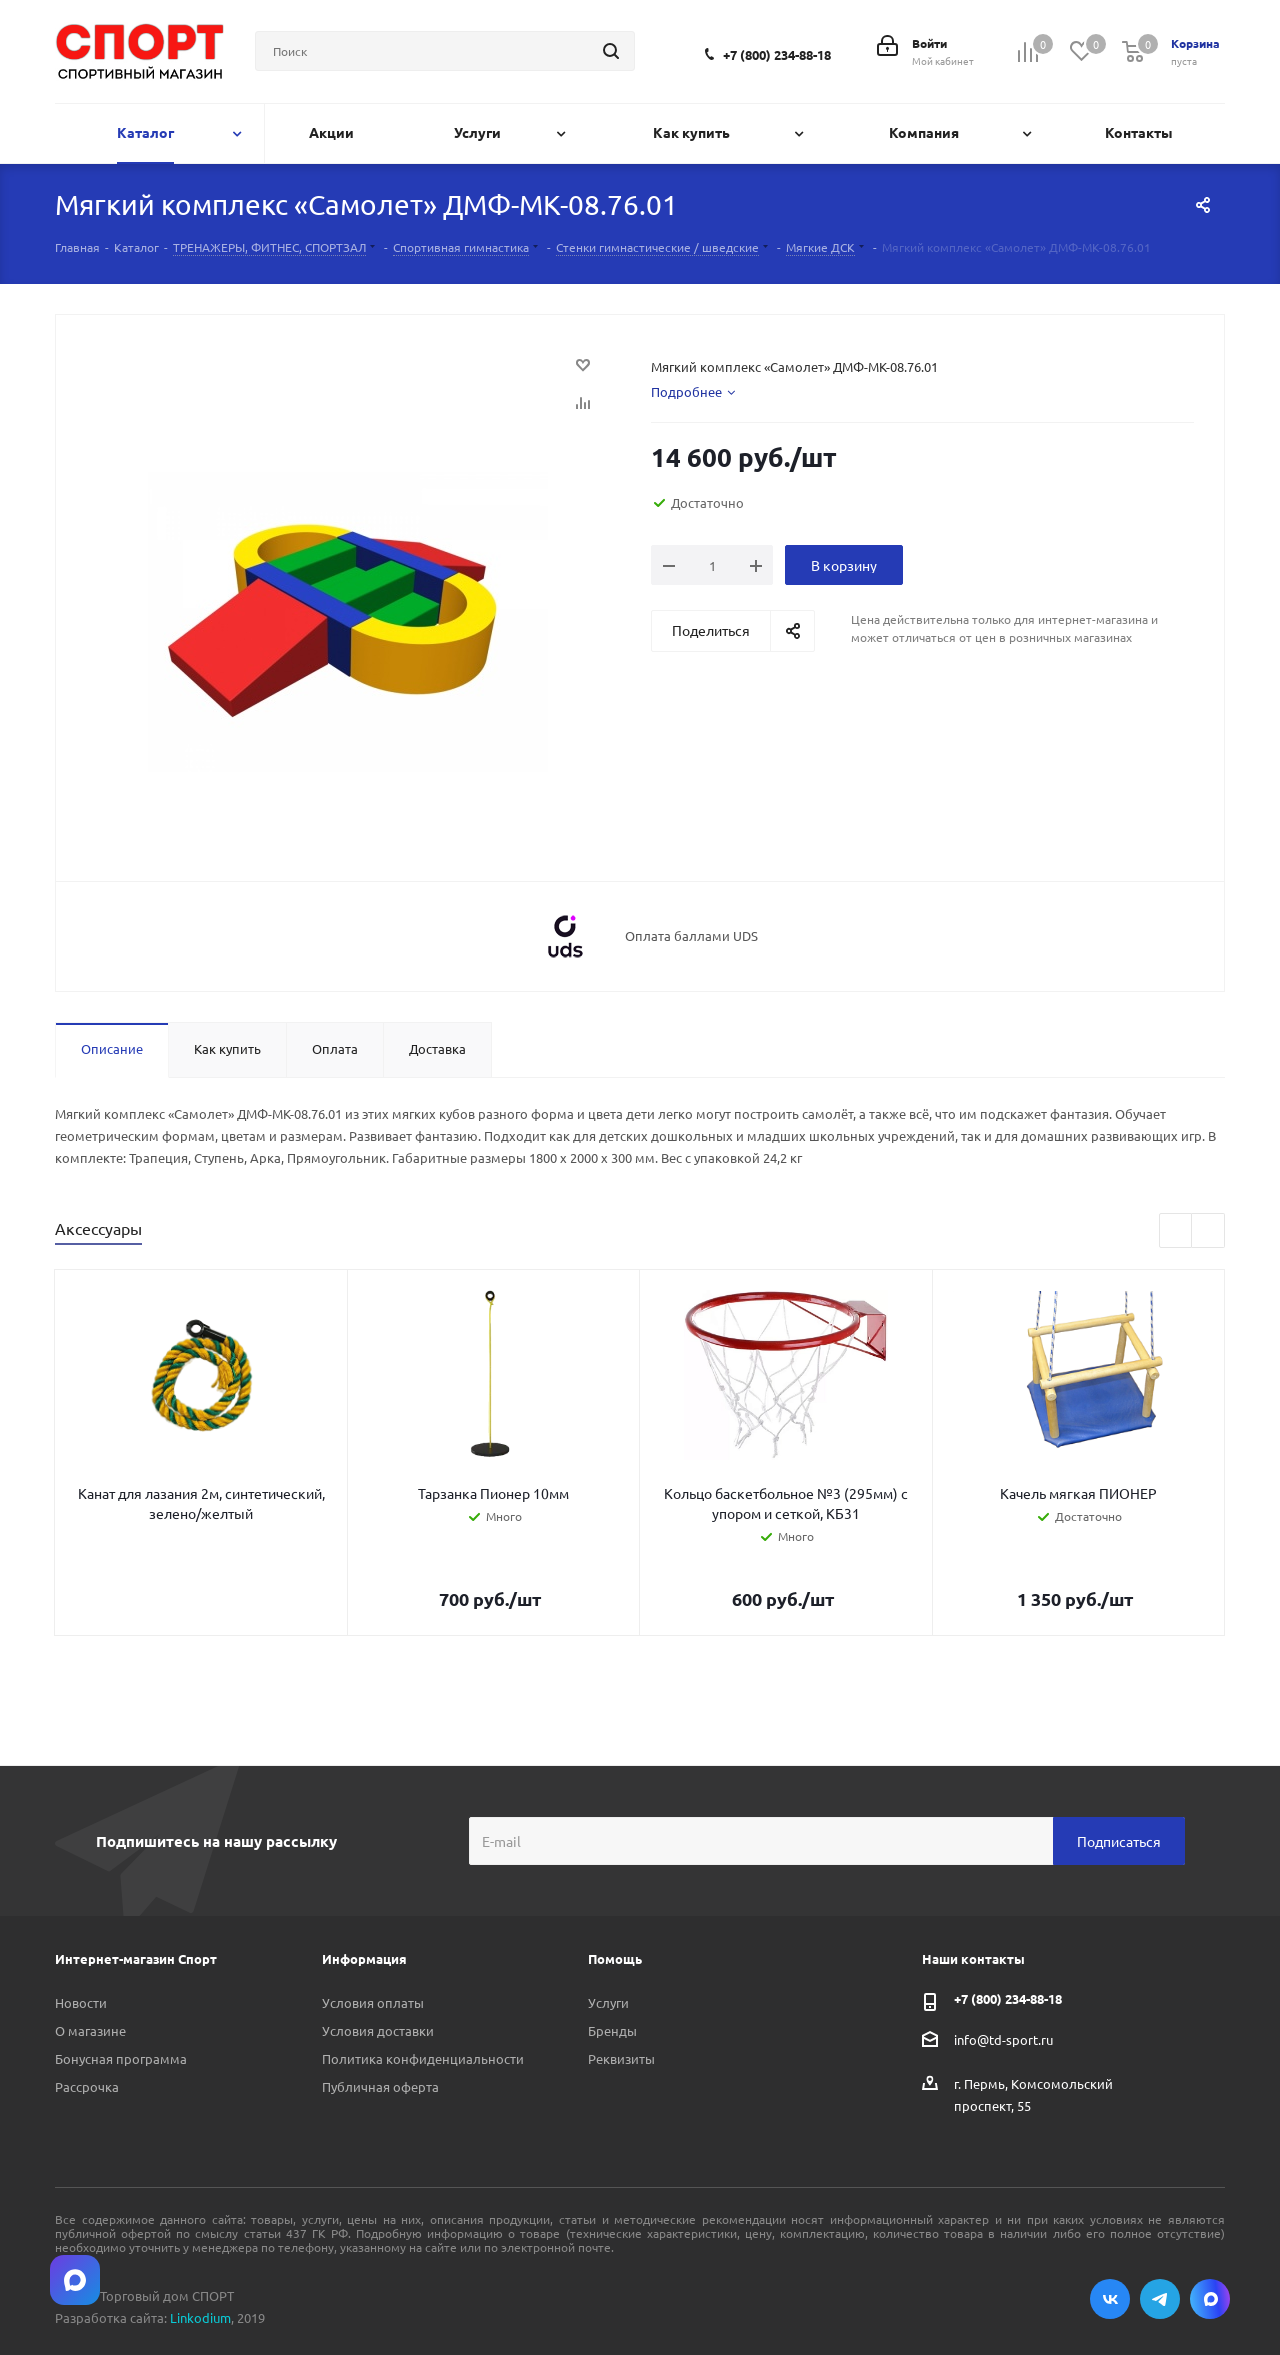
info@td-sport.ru (1003, 2039)
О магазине (90, 2030)
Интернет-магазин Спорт (136, 1958)
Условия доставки (378, 2030)
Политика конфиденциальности (423, 2058)
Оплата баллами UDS (691, 936)
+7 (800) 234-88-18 (777, 54)
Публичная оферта (380, 2086)
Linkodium (200, 2317)
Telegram (1160, 2299)
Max (1210, 2299)
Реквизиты (621, 2058)
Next (1208, 1231)
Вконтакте (1110, 2299)
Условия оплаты (373, 2002)
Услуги (608, 2002)
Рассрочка (87, 2086)
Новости (81, 2002)
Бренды (612, 2030)
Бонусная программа (121, 2058)
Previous (1176, 1231)
